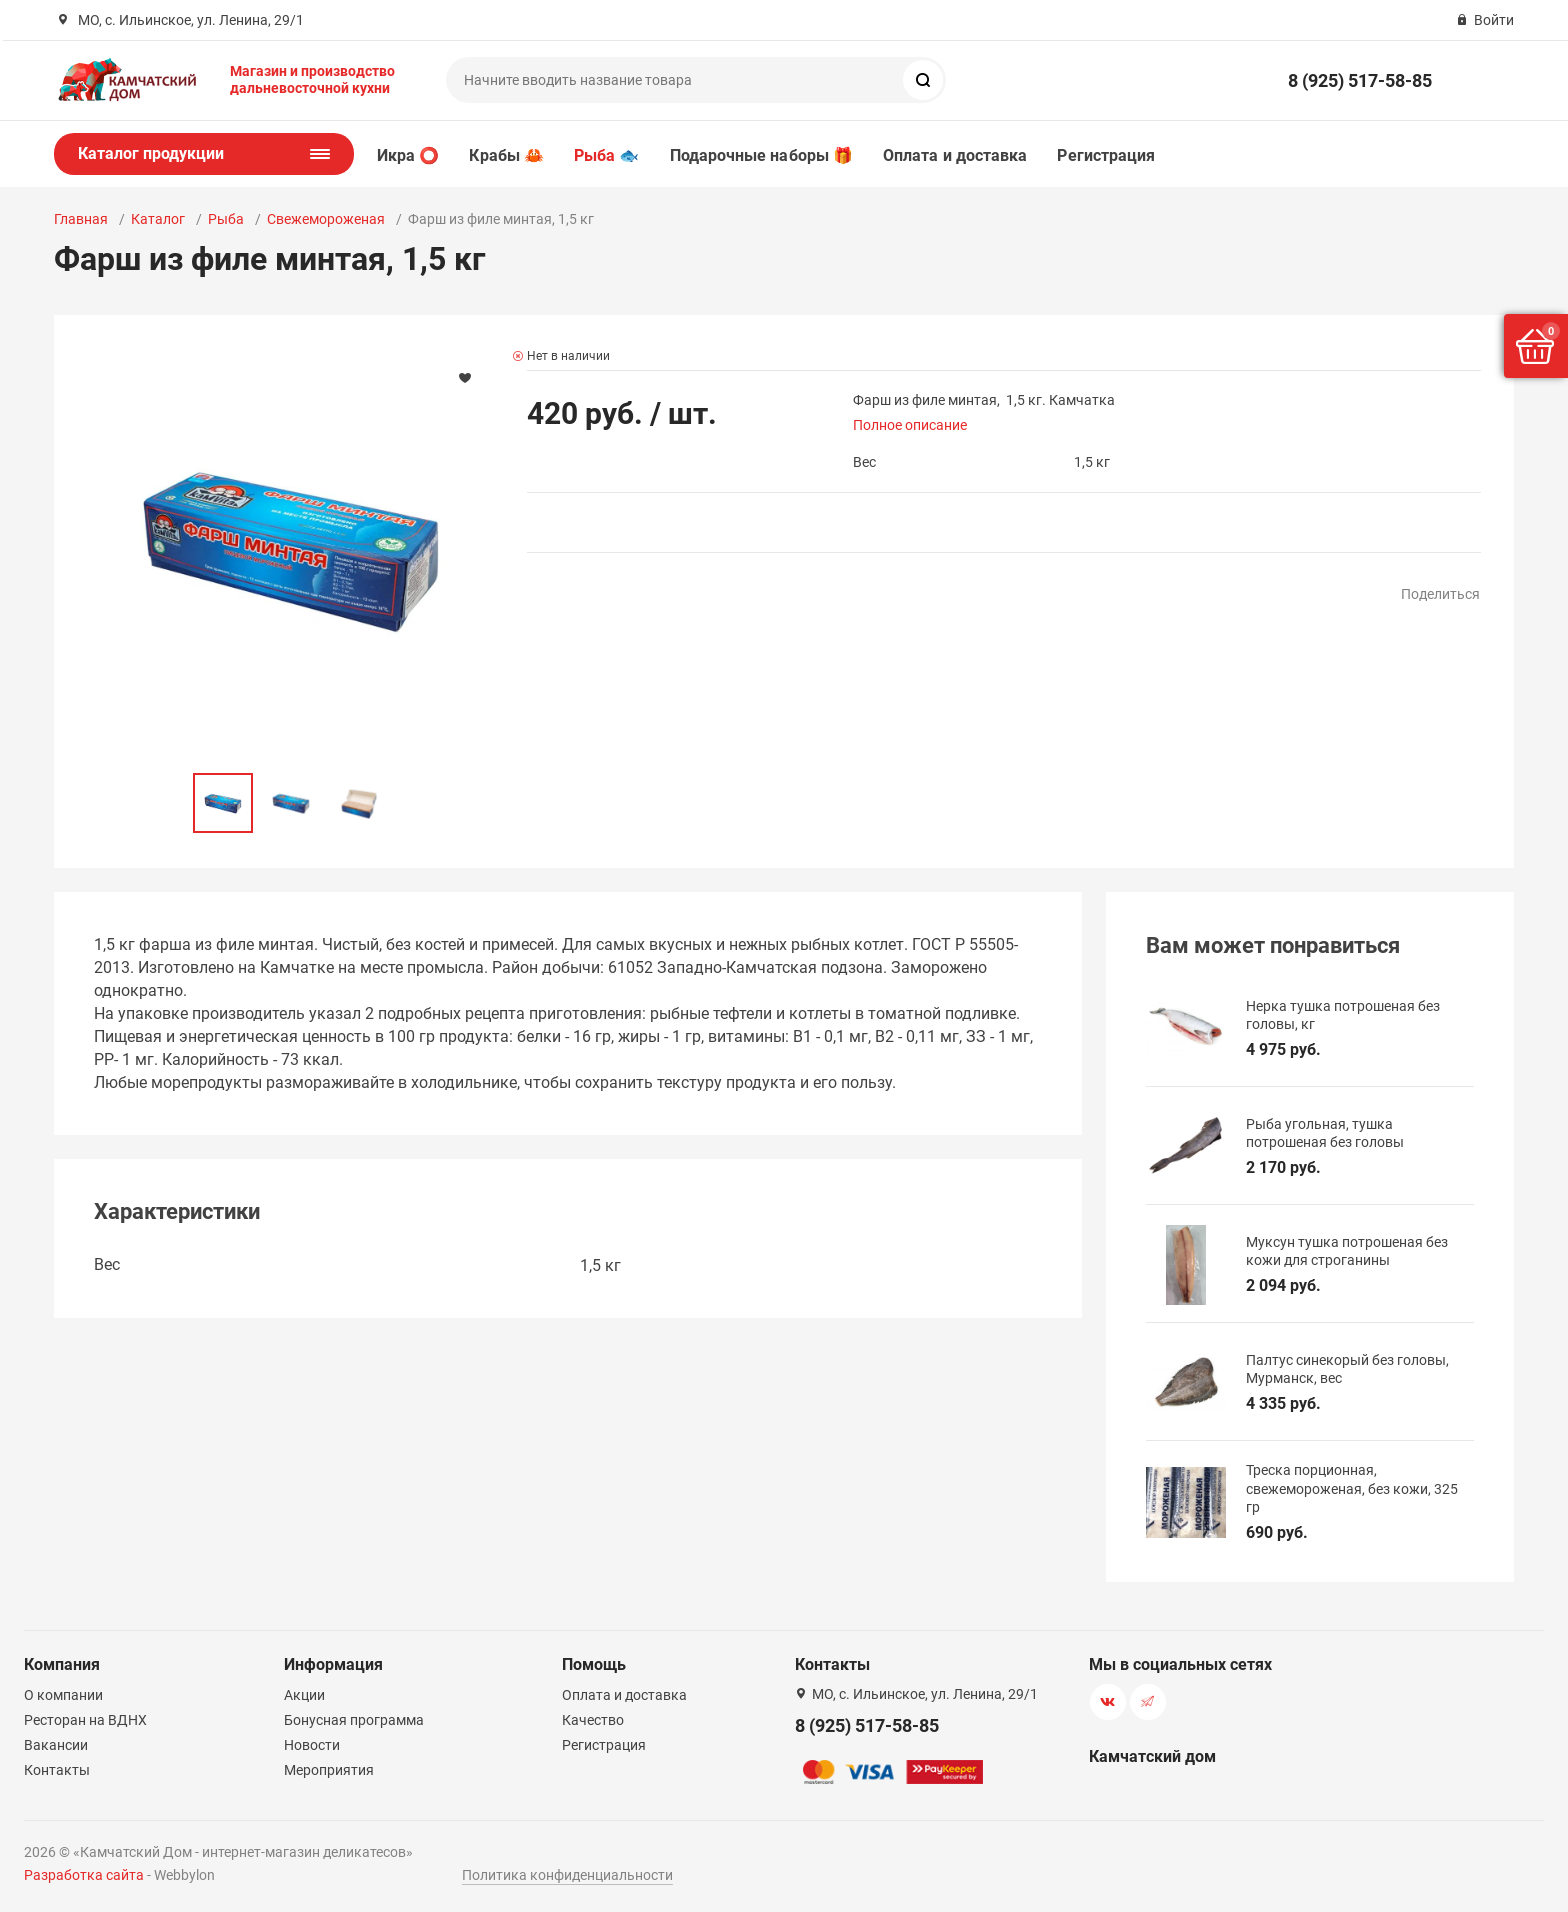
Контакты (57, 1770)
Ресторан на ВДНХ (85, 1720)
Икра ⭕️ (408, 155)
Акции (304, 1695)
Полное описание (910, 425)
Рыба (226, 219)
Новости (312, 1745)
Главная (81, 219)
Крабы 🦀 (506, 155)
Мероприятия (329, 1770)
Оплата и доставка (955, 155)
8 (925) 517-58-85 (1360, 80)
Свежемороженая (326, 219)
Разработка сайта (84, 1875)
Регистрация (1106, 155)
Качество (593, 1720)
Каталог (158, 219)
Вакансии (56, 1745)
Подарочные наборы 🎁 (762, 155)
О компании (63, 1695)
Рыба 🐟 (606, 155)
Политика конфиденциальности (567, 1875)
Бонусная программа (354, 1720)
